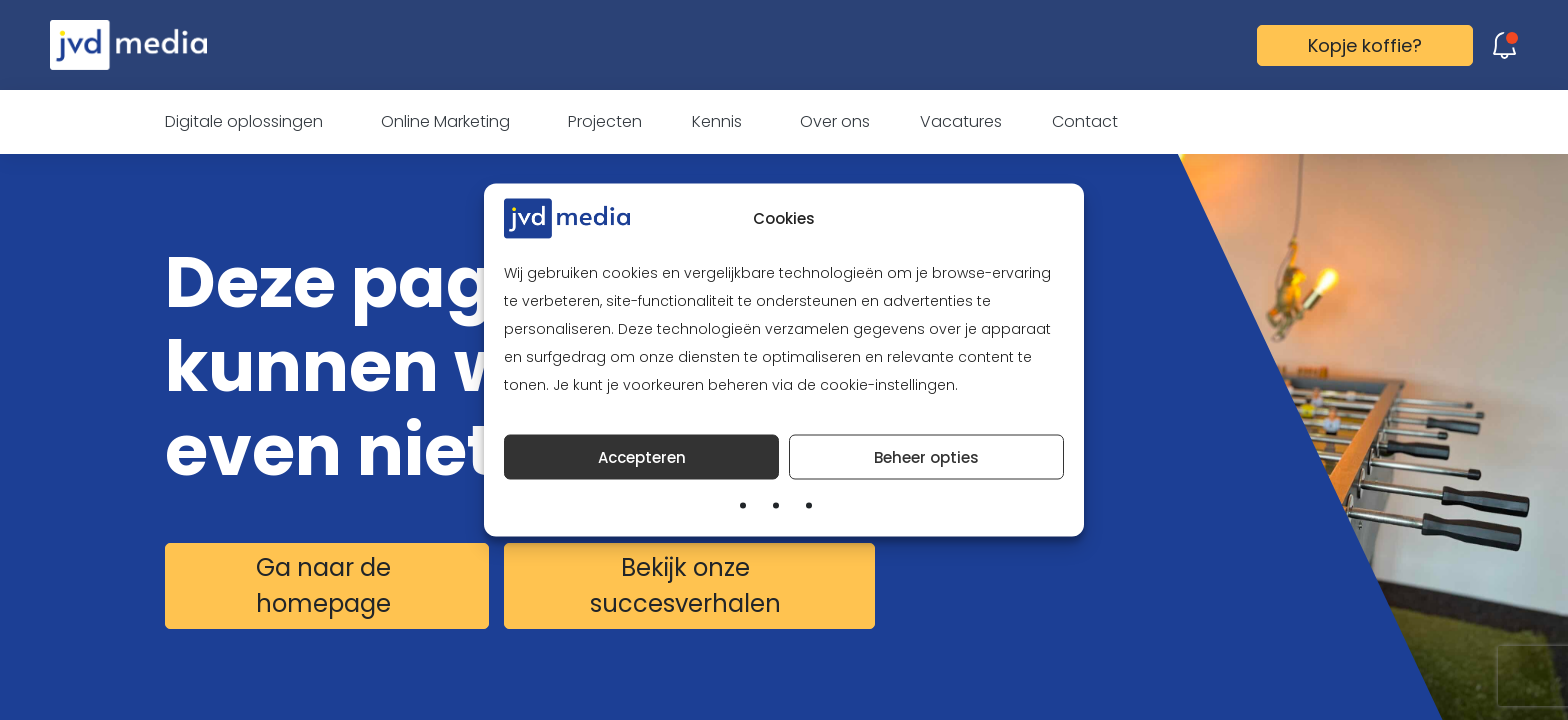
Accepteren (642, 456)
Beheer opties (926, 456)
